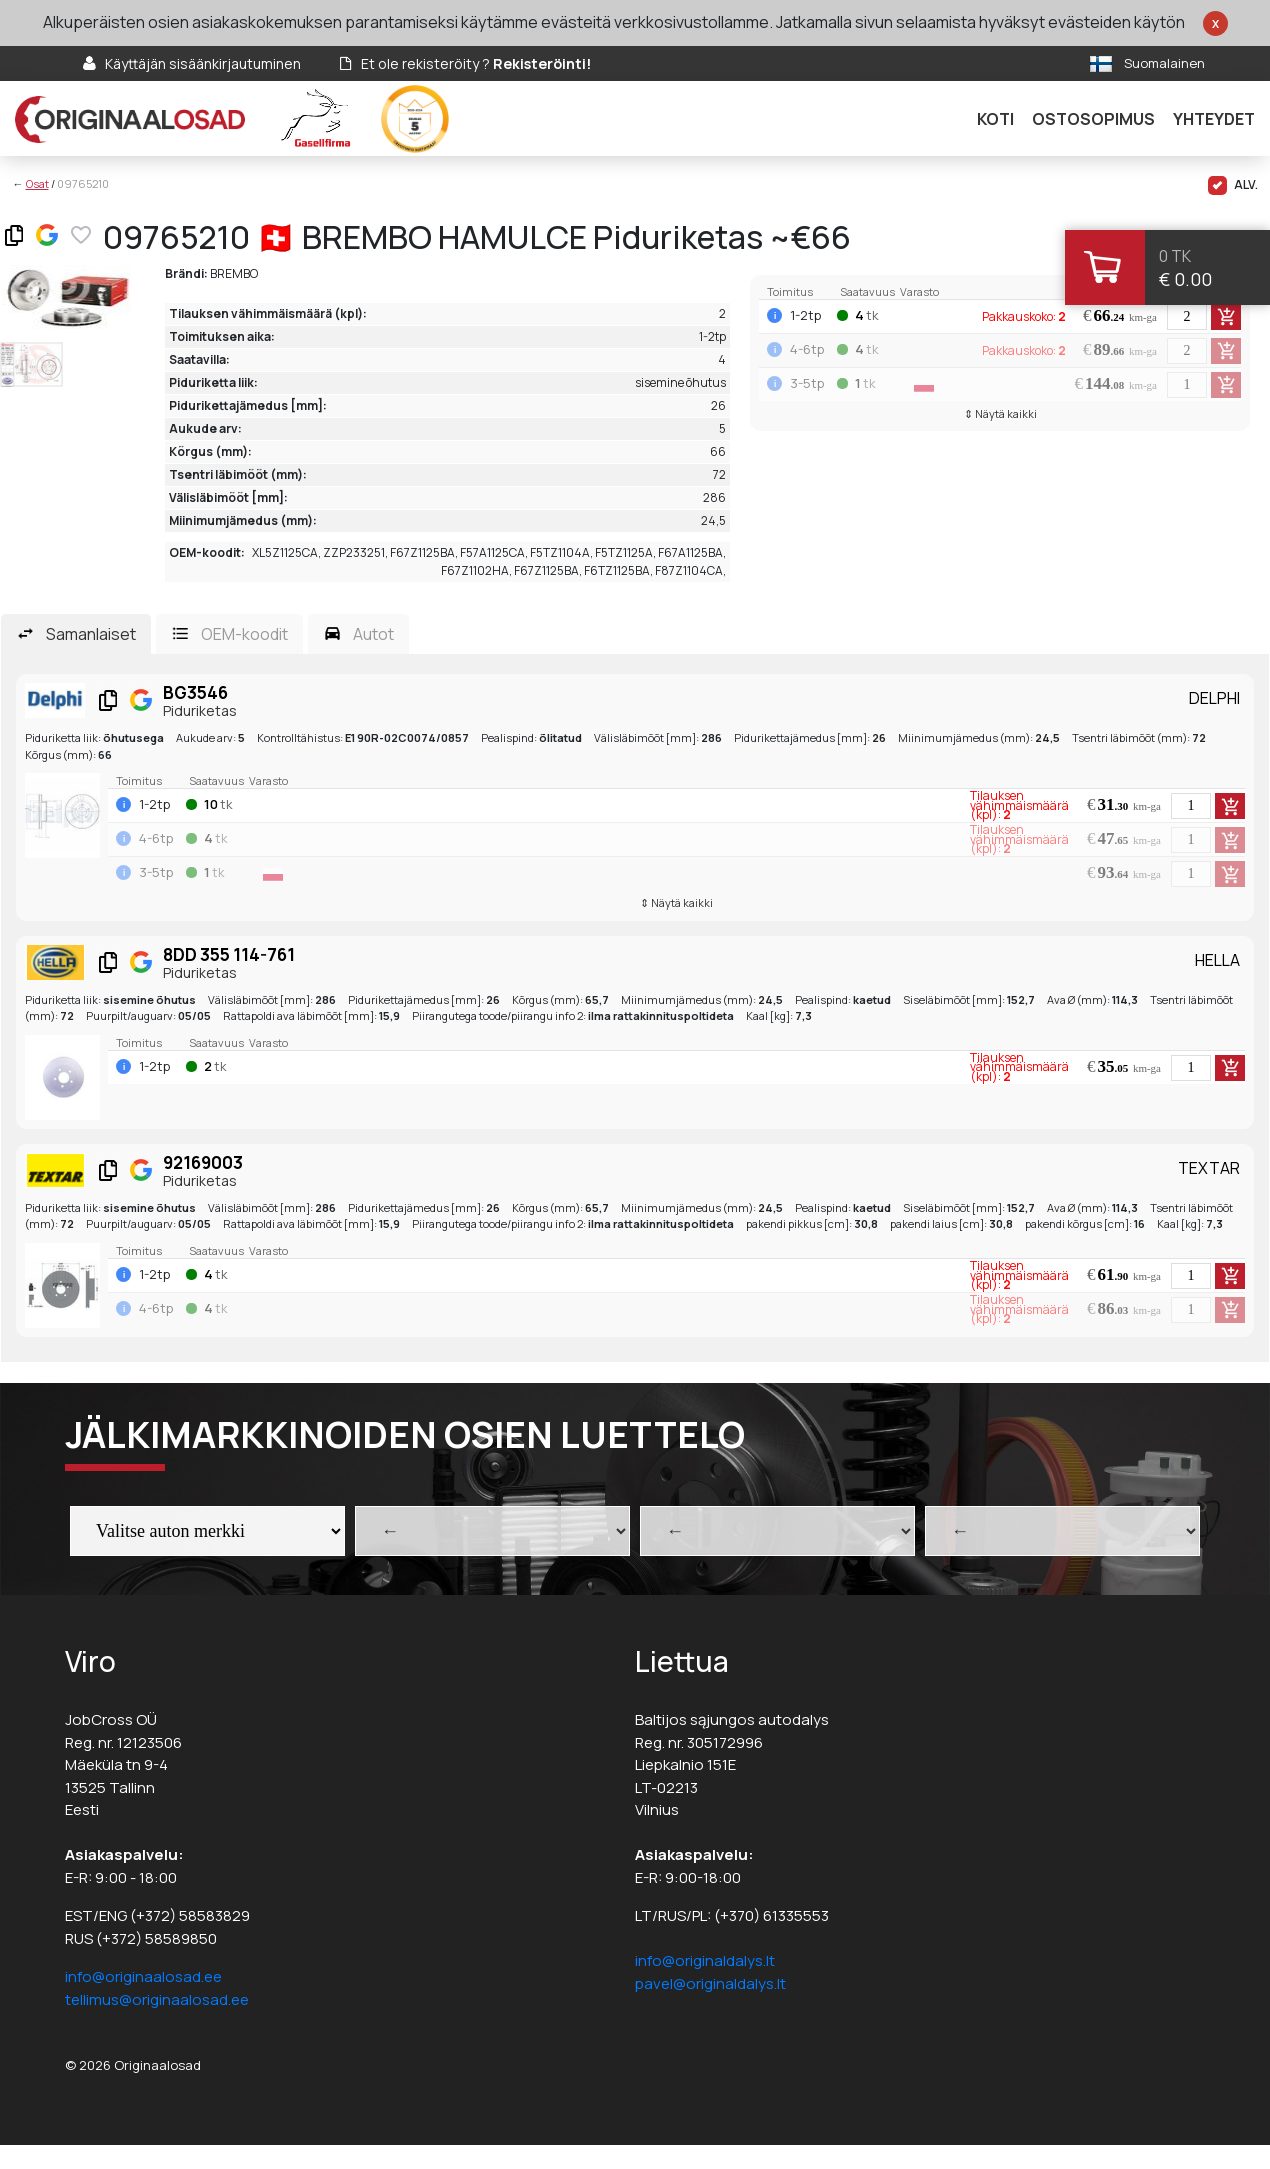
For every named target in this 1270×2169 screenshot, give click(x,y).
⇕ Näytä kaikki (1000, 413)
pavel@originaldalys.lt (710, 1983)
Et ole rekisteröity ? (476, 63)
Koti (995, 119)
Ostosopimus (1093, 119)
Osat (37, 183)
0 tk (1175, 256)
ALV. (1233, 185)
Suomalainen (1164, 63)
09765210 (83, 183)
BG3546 (195, 692)
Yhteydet (1214, 119)
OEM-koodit (244, 634)
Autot (373, 634)
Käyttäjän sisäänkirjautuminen (203, 63)
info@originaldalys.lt (705, 1960)
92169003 (203, 1162)
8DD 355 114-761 (229, 954)
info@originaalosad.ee (143, 1976)
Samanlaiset (91, 634)
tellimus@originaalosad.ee (157, 1999)
